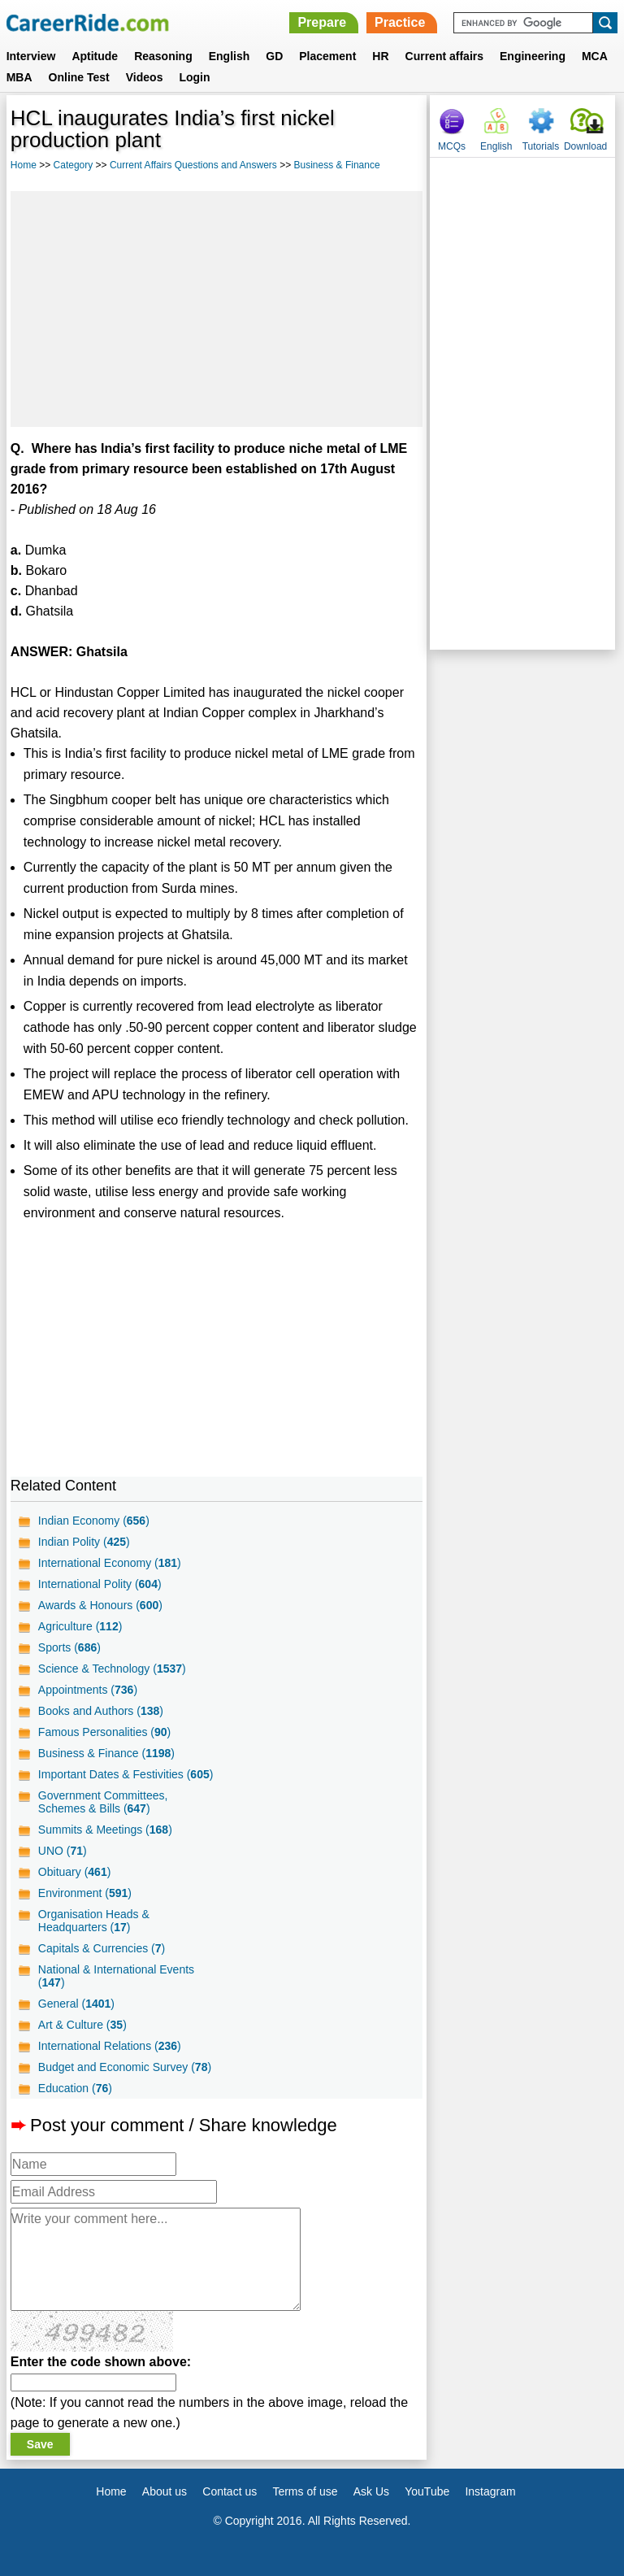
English (229, 56)
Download (585, 146)
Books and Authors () (100, 1710)
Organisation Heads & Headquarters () (94, 1921)
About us (164, 2491)
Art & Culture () (82, 2024)
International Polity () (100, 1583)
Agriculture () (80, 1626)
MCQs (452, 146)
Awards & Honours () (100, 1605)
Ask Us (371, 2491)
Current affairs (444, 56)
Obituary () (74, 1871)
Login (194, 77)
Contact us (229, 2491)
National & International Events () (116, 1976)
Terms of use (304, 2491)
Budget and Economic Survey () (124, 2066)
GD (274, 56)
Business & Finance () (106, 1753)
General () (76, 2003)
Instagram (490, 2491)
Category (73, 165)
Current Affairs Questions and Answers (193, 165)
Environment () (85, 1892)
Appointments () (87, 1689)
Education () (75, 2088)
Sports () (69, 1647)
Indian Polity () (84, 1541)
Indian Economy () (94, 1520)
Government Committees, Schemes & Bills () (103, 1802)
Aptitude (95, 56)
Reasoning (163, 56)
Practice (400, 22)
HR (380, 56)
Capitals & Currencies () (101, 1948)
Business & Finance (337, 165)
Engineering (533, 56)
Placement (327, 56)
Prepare (321, 22)
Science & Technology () (112, 1668)
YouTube (427, 2491)
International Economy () (109, 1562)
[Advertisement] (216, 309)
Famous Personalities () (104, 1731)
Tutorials (541, 146)
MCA (595, 56)
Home (24, 165)
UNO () (62, 1850)
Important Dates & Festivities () (126, 1774)
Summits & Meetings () (105, 1829)
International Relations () (109, 2045)
